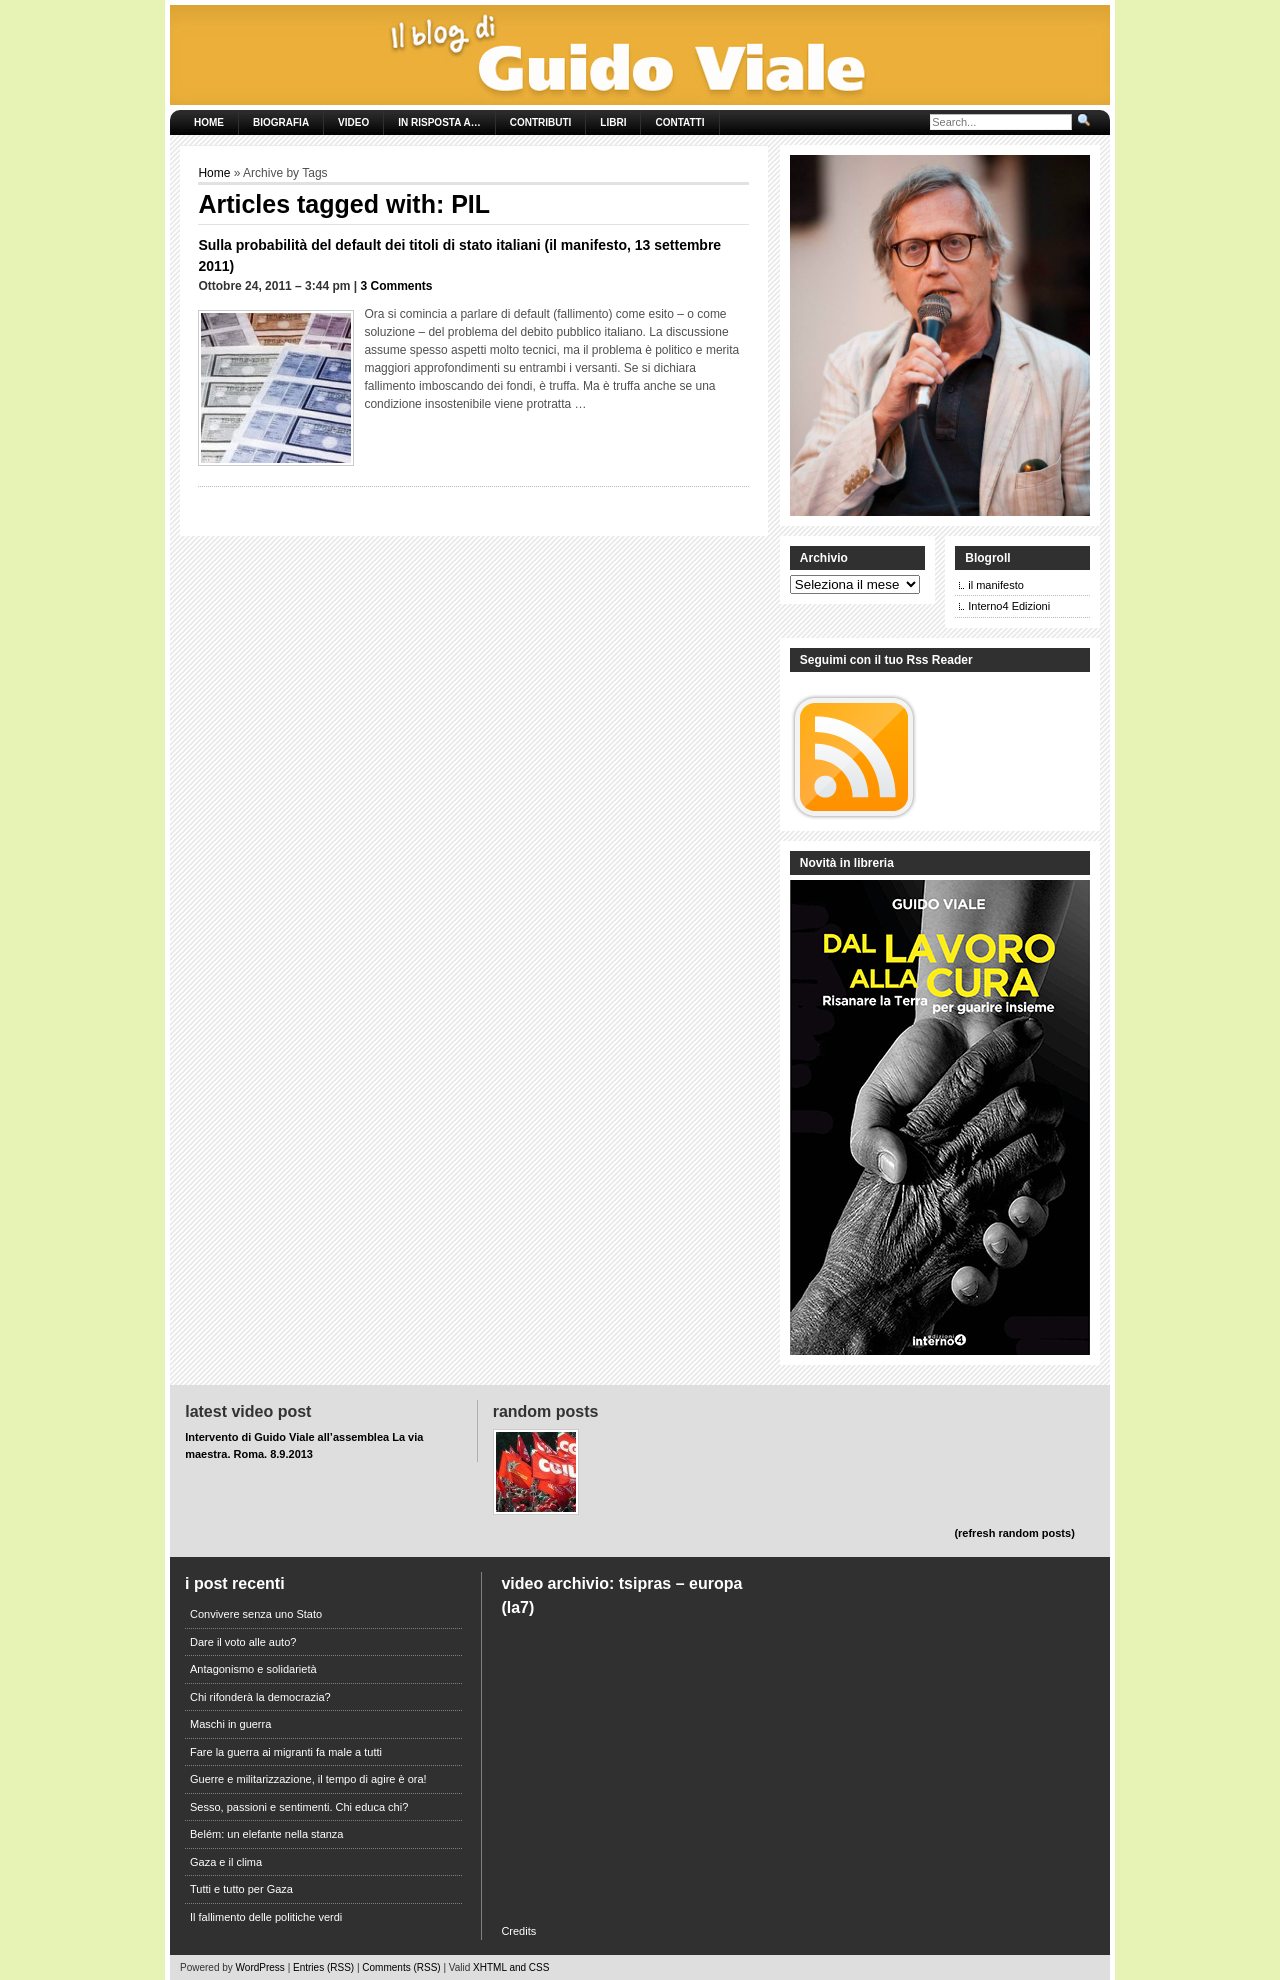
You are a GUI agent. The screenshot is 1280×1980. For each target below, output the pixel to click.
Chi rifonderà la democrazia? (260, 1697)
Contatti (679, 122)
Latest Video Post (248, 1411)
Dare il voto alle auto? (243, 1642)
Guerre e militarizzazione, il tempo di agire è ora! (308, 1779)
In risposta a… (439, 122)
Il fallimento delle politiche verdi (266, 1917)
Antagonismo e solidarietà (253, 1669)
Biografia (281, 122)
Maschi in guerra (230, 1724)
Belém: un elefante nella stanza (267, 1834)
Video (353, 122)
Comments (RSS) (401, 1967)
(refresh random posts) (1014, 1533)
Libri (613, 122)
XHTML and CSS (511, 1967)
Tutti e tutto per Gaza (241, 1889)
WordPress (260, 1967)
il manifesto (996, 585)
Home (209, 122)
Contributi (541, 122)
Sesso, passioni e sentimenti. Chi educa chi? (299, 1807)
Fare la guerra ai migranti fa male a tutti (286, 1752)
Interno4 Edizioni (1009, 606)
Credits (518, 1931)
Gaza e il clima (226, 1862)
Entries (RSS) (323, 1967)
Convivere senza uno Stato (256, 1614)
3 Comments (397, 286)
